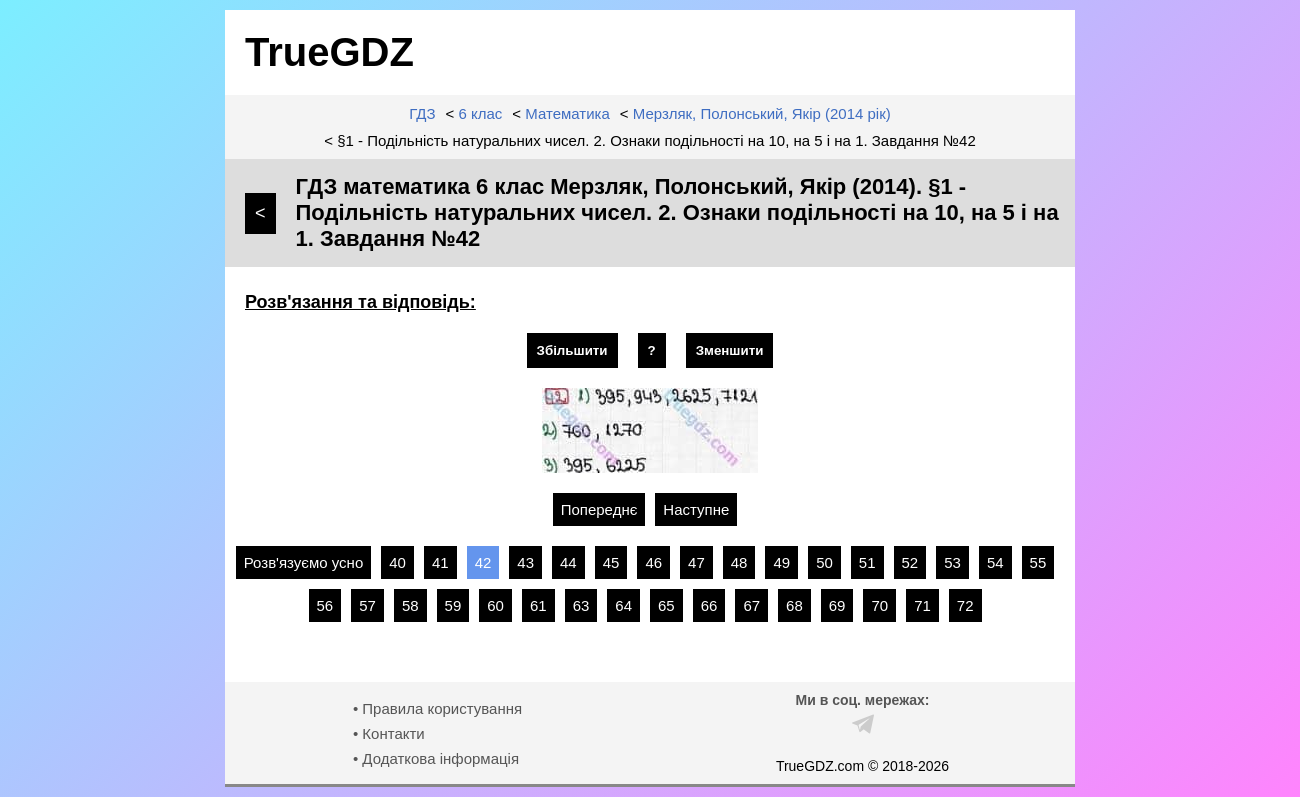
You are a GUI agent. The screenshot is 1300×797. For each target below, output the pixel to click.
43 (525, 562)
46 (653, 562)
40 (397, 562)
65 (666, 605)
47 (696, 562)
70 (879, 605)
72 (965, 605)
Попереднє (599, 509)
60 (495, 605)
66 (709, 605)
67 (751, 605)
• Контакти (389, 733)
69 (837, 605)
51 (867, 562)
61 (538, 605)
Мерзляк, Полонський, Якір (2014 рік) (762, 113)
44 (568, 562)
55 (1038, 562)
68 (794, 605)
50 (824, 562)
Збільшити (572, 350)
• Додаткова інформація (436, 758)
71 (922, 605)
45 (611, 562)
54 (995, 562)
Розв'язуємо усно (304, 562)
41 (440, 562)
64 (623, 605)
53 (952, 562)
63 (581, 605)
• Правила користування (437, 708)
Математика (567, 113)
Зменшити (730, 350)
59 (453, 605)
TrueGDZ (329, 52)
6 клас (481, 113)
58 (410, 605)
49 (781, 562)
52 (910, 562)
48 (739, 562)
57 (367, 605)
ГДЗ (422, 113)
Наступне (696, 509)
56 (325, 605)
